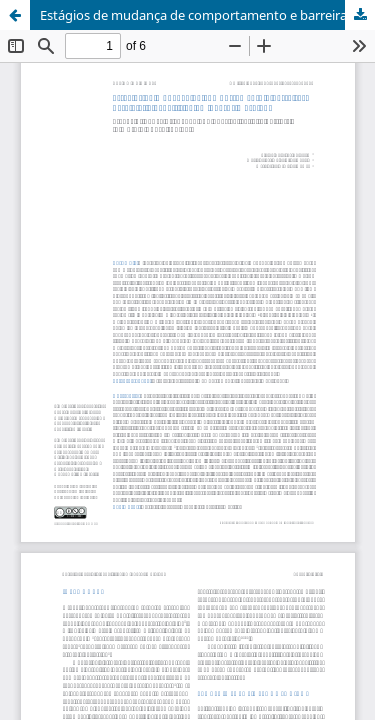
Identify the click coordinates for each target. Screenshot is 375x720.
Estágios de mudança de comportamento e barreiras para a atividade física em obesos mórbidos (207, 15)
